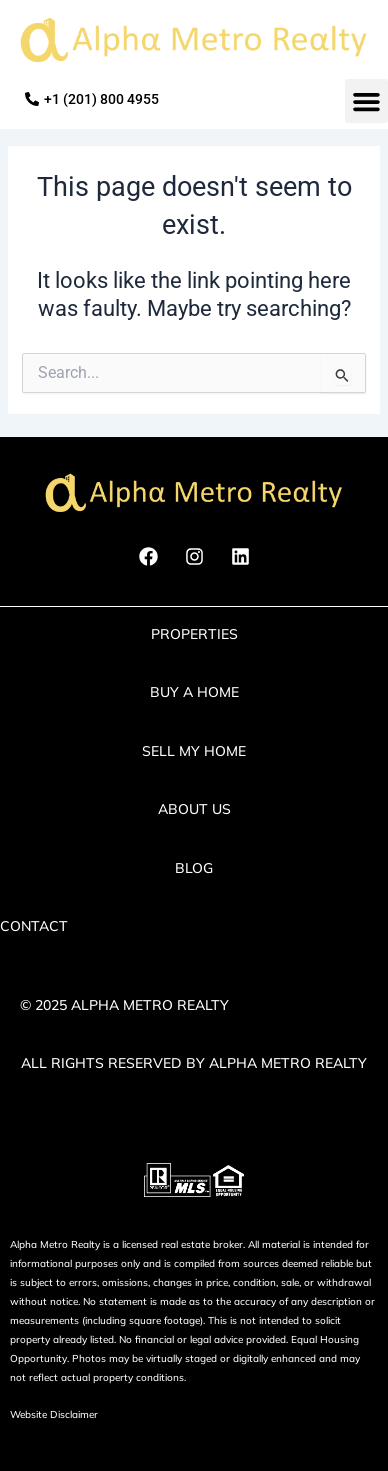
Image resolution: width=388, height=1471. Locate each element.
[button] (367, 101)
